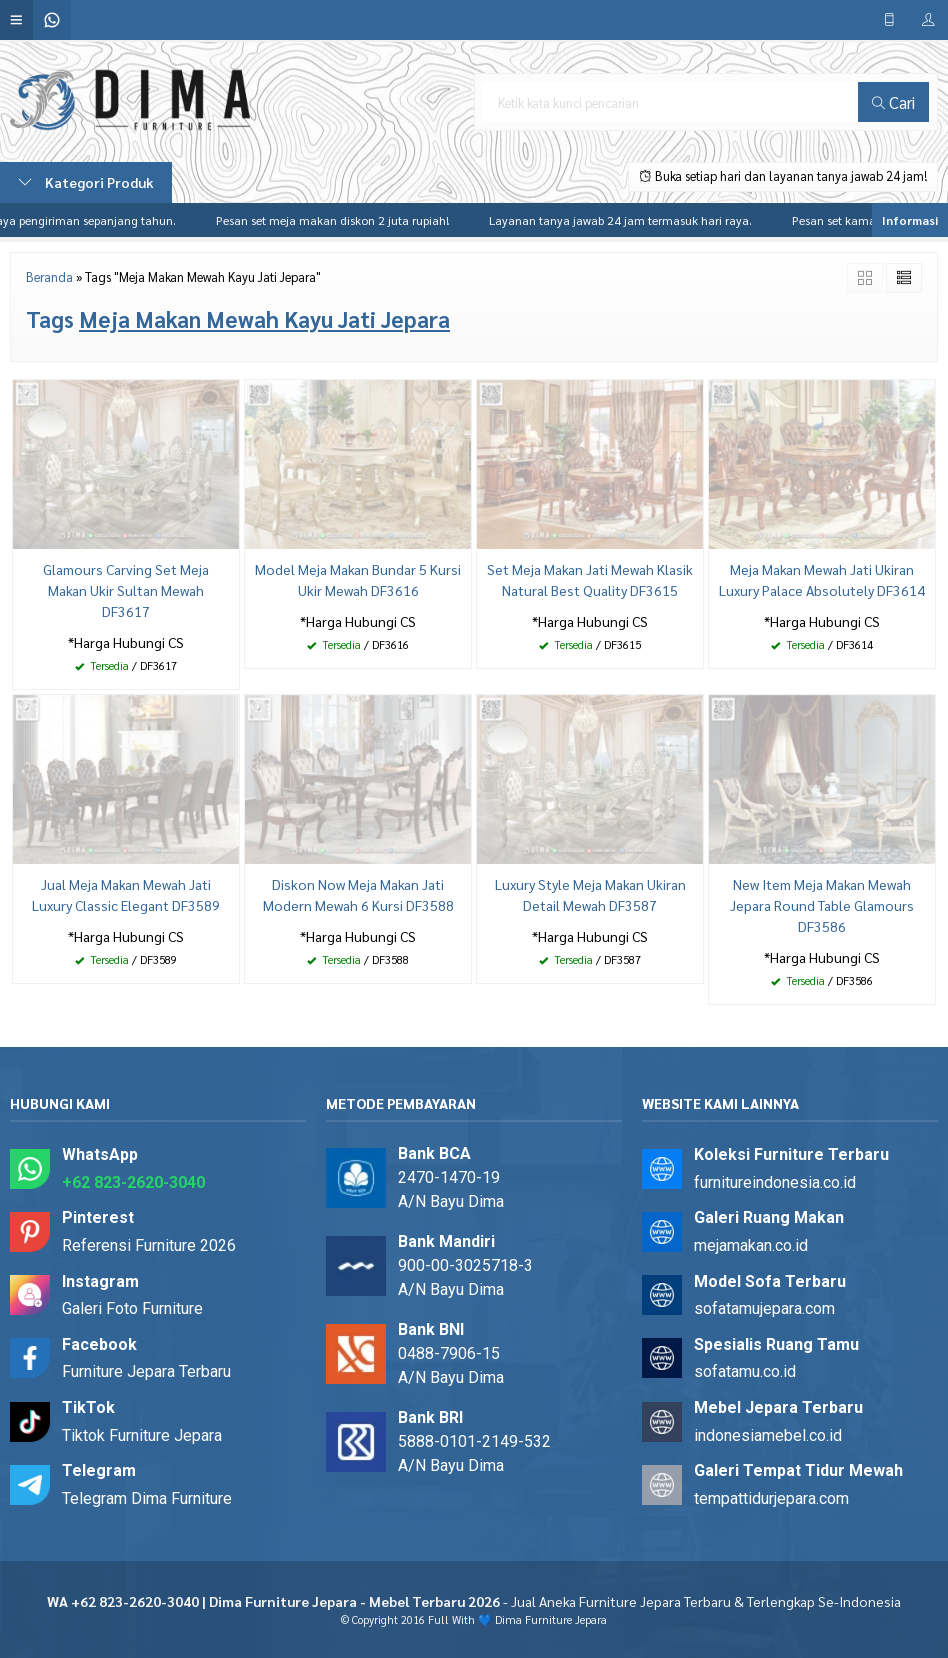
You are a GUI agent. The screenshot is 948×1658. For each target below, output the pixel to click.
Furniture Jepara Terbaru (146, 1371)
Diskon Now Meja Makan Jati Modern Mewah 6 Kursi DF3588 (358, 894)
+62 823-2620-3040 (133, 1182)
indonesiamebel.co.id (768, 1435)
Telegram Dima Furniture (147, 1498)
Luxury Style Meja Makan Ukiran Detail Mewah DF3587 (590, 894)
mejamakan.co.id (751, 1245)
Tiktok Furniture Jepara (142, 1435)
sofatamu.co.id (745, 1371)
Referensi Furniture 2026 (149, 1245)
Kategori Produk (86, 182)
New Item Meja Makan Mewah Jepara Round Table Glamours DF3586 (822, 905)
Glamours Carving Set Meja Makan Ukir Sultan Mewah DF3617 (126, 590)
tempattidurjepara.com (771, 1498)
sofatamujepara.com (764, 1308)
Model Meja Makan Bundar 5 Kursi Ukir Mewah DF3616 (358, 579)
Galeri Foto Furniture (132, 1308)
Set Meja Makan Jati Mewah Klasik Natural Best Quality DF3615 (590, 579)
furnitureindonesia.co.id (775, 1182)
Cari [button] (893, 102)
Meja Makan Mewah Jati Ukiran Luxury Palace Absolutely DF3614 (822, 579)
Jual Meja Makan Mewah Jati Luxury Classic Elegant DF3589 (126, 894)
